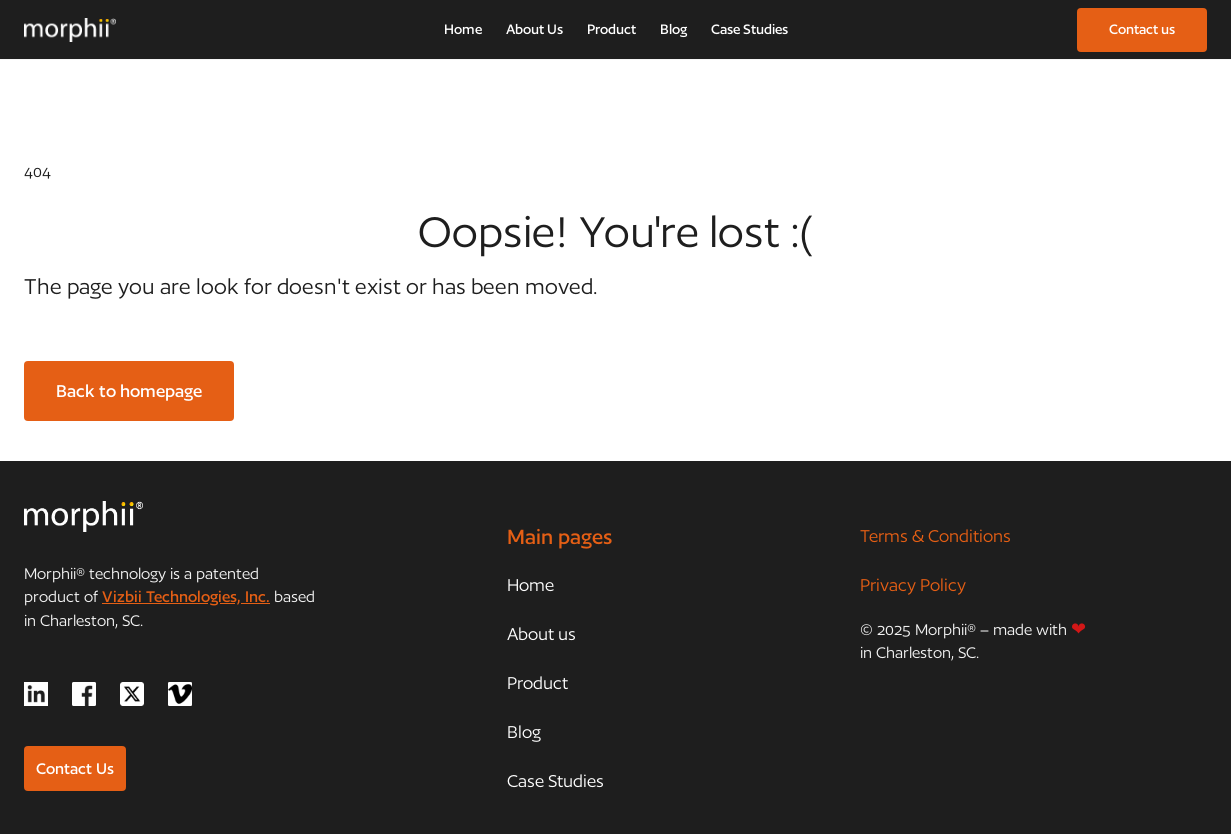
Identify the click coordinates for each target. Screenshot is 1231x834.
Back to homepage (129, 390)
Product (611, 29)
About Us (534, 29)
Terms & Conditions (935, 535)
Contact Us (75, 768)
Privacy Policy (913, 584)
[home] (70, 30)
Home (463, 29)
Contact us (1142, 29)
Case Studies (749, 29)
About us (541, 633)
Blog (673, 29)
